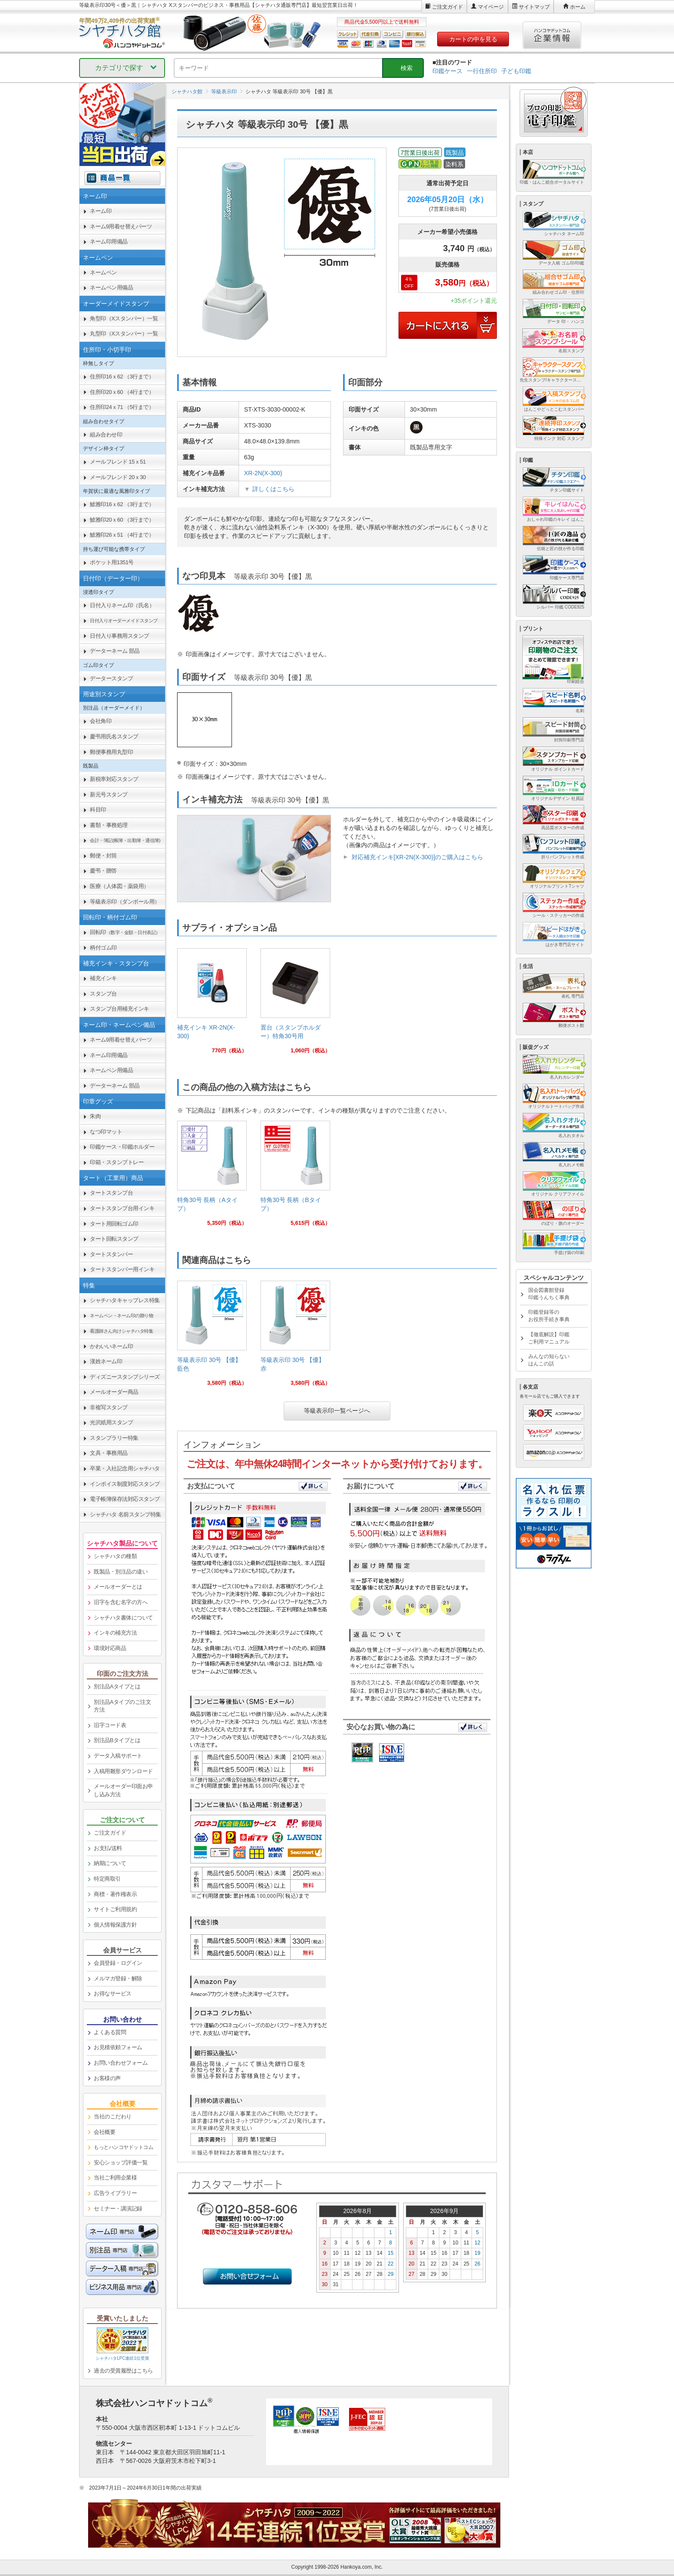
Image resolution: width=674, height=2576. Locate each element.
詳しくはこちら (273, 489)
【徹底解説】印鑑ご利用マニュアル (549, 1338)
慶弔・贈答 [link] (103, 870)
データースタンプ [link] (111, 678)
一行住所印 (482, 71)
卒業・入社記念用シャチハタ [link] (125, 1468)
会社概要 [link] (104, 2132)
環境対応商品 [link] (110, 1648)
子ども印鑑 (516, 71)
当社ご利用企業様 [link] (115, 2177)
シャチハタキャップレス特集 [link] (125, 1300)
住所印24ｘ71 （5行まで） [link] (122, 407)
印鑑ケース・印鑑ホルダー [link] (122, 1147)
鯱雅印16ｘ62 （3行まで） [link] (122, 504)
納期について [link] (110, 1863)
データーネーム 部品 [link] (115, 651)
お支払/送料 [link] (108, 1848)
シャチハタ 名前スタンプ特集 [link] (125, 1514)
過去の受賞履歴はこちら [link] (123, 2370)
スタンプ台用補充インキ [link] (119, 1008)
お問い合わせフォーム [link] (120, 2063)
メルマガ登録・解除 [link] (118, 1978)
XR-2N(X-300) (263, 473)
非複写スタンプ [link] (109, 1407)
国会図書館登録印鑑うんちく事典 (549, 1293)
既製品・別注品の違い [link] (120, 1571)
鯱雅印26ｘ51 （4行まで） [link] (122, 535)
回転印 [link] (125, 932)
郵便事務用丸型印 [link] (111, 752)
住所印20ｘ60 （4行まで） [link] (122, 392)
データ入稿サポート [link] (118, 1755)
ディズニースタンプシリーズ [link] (125, 1377)
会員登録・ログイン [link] (118, 1963)
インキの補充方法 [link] (115, 1632)
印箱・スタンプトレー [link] (117, 1162)
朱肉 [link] (95, 1116)
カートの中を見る (473, 39)
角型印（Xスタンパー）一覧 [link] (124, 318)
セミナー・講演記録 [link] (118, 2208)
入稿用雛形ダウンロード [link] (123, 1771)
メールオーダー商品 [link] (114, 1392)
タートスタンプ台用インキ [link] (122, 1208)
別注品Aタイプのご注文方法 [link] (122, 1706)
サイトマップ (534, 7)
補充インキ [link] (103, 978)
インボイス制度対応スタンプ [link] (125, 1484)
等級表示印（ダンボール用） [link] (125, 901)
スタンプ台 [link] (103, 993)
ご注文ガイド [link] (110, 1832)
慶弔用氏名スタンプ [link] (114, 736)
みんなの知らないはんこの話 (549, 1360)
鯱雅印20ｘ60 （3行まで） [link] (122, 519)
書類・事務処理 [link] (109, 825)
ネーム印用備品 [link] (109, 241)
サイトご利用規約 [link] (115, 1909)
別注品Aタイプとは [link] (117, 1686)
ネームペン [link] (103, 272)
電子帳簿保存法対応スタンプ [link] (125, 1499)
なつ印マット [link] (106, 1131)
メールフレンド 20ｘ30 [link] (118, 477)
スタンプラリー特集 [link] (114, 1438)
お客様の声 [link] (107, 2078)
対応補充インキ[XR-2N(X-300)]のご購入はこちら (417, 857)
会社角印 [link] (100, 721)
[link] (212, 1004)
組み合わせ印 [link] (106, 434)
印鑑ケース (447, 71)
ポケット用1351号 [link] (112, 562)
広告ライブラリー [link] (115, 2193)
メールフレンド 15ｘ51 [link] (118, 461)
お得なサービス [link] (113, 1993)
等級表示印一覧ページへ (337, 1410)
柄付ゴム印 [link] (103, 947)
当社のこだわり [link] (113, 2116)
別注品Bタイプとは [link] (117, 1740)
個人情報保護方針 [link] (115, 1924)
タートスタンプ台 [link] (111, 1193)
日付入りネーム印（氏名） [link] (122, 605)
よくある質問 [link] (110, 2032)
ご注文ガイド (447, 7)
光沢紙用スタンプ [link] (111, 1422)
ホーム (577, 7)
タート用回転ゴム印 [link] (114, 1223)
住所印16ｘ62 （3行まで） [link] (122, 376)
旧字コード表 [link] (110, 1725)
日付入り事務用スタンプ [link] (119, 636)
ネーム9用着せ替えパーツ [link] (121, 226)
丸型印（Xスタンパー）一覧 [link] (124, 333)
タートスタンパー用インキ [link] (122, 1269)
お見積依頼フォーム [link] (118, 2047)
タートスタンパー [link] (111, 1254)
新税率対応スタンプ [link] (114, 779)
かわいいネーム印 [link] (111, 1346)
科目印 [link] (98, 809)
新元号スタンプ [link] (109, 794)
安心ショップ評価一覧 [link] (120, 2162)
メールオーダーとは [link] (118, 1586)
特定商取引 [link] (107, 1878)
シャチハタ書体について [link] (123, 1617)
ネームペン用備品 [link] (111, 287)
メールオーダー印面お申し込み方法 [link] (123, 1790)
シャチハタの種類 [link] (115, 1556)
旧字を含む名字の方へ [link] (120, 1602)
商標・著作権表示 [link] (115, 1894)
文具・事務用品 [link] (109, 1453)
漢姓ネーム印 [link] (106, 1361)
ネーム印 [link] (100, 211)
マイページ (491, 7)
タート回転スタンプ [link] (114, 1239)
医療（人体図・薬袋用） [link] (119, 886)
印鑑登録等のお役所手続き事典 (549, 1315)
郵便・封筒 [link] (103, 855)
